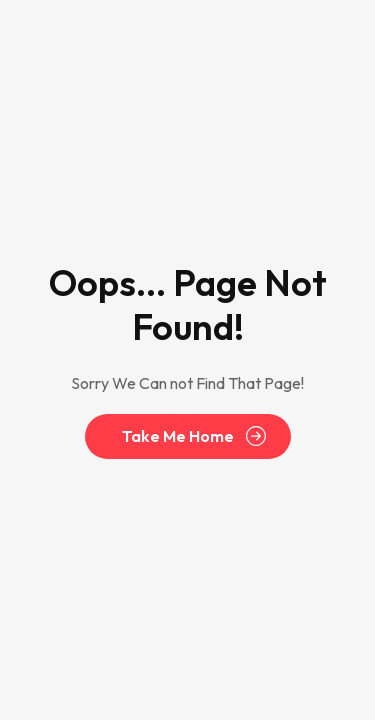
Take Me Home (178, 436)
